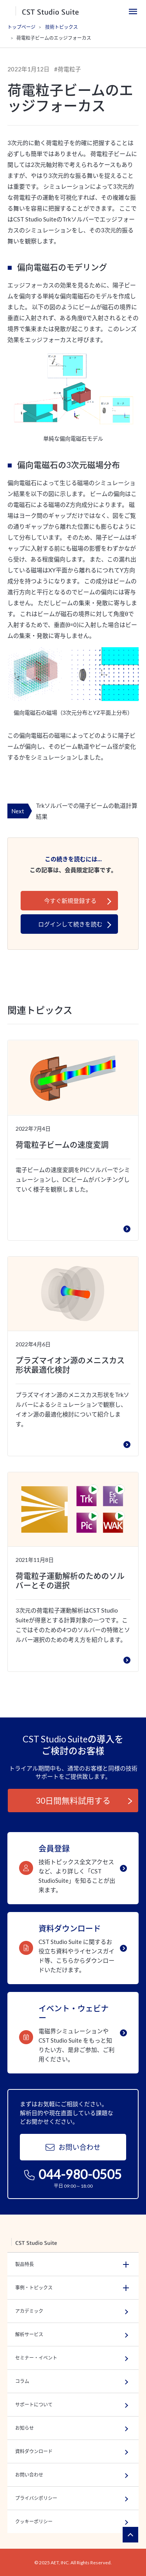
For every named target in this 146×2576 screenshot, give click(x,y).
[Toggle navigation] (133, 11)
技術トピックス (61, 27)
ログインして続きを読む (70, 924)
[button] (73, 2264)
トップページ (21, 27)
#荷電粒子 (67, 69)
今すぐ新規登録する (70, 900)
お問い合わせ (73, 2147)
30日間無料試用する (73, 1800)
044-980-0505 (73, 2174)
